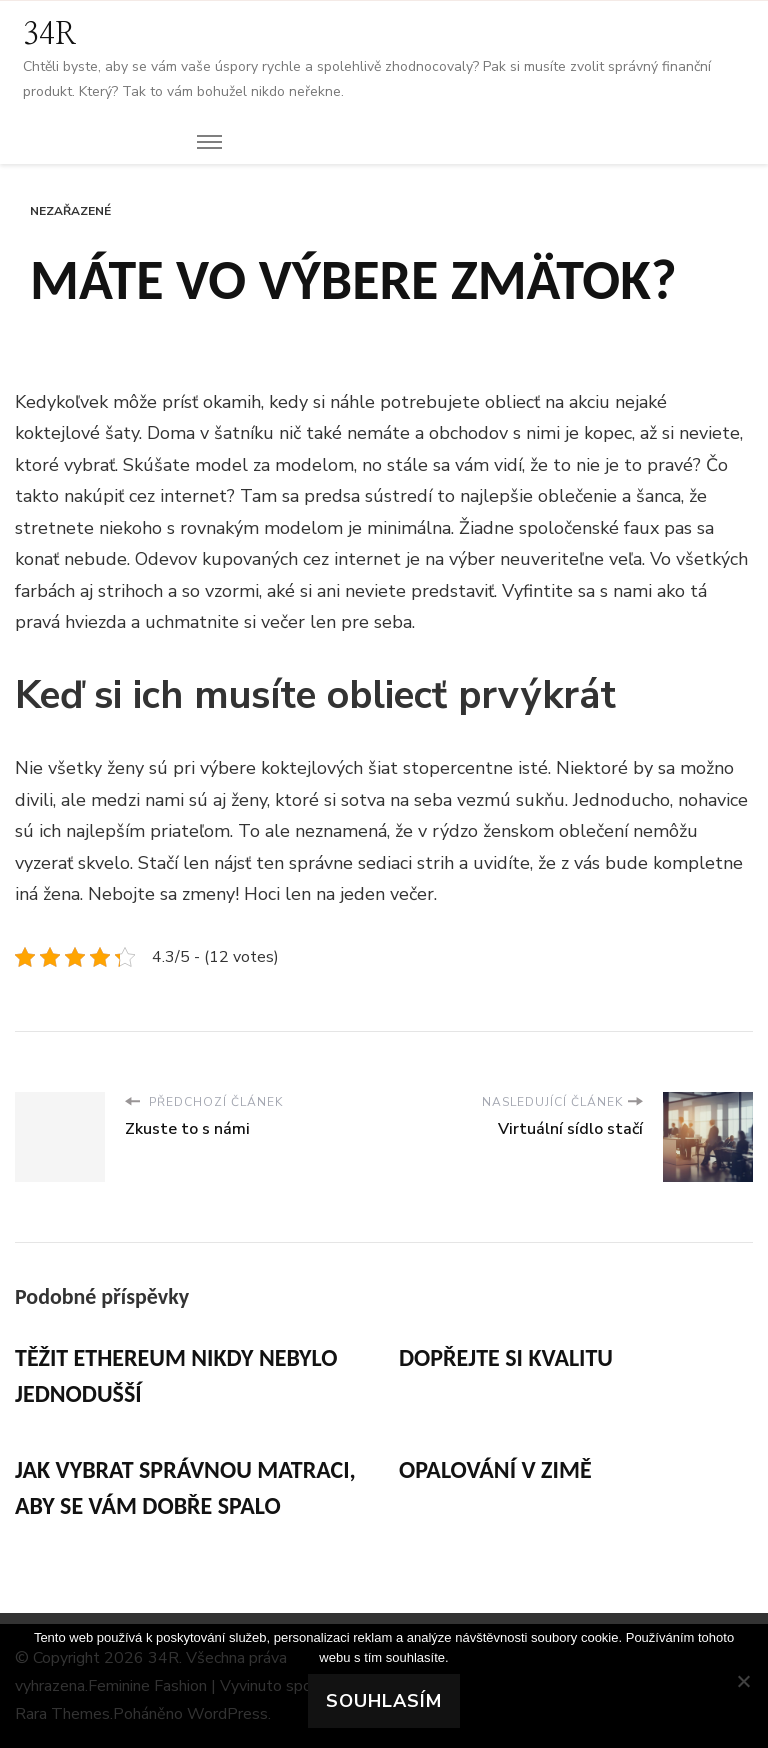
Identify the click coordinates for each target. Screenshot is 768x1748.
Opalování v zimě (495, 1469)
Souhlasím (384, 1701)
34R (50, 35)
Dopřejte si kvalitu (506, 1357)
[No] (743, 1681)
